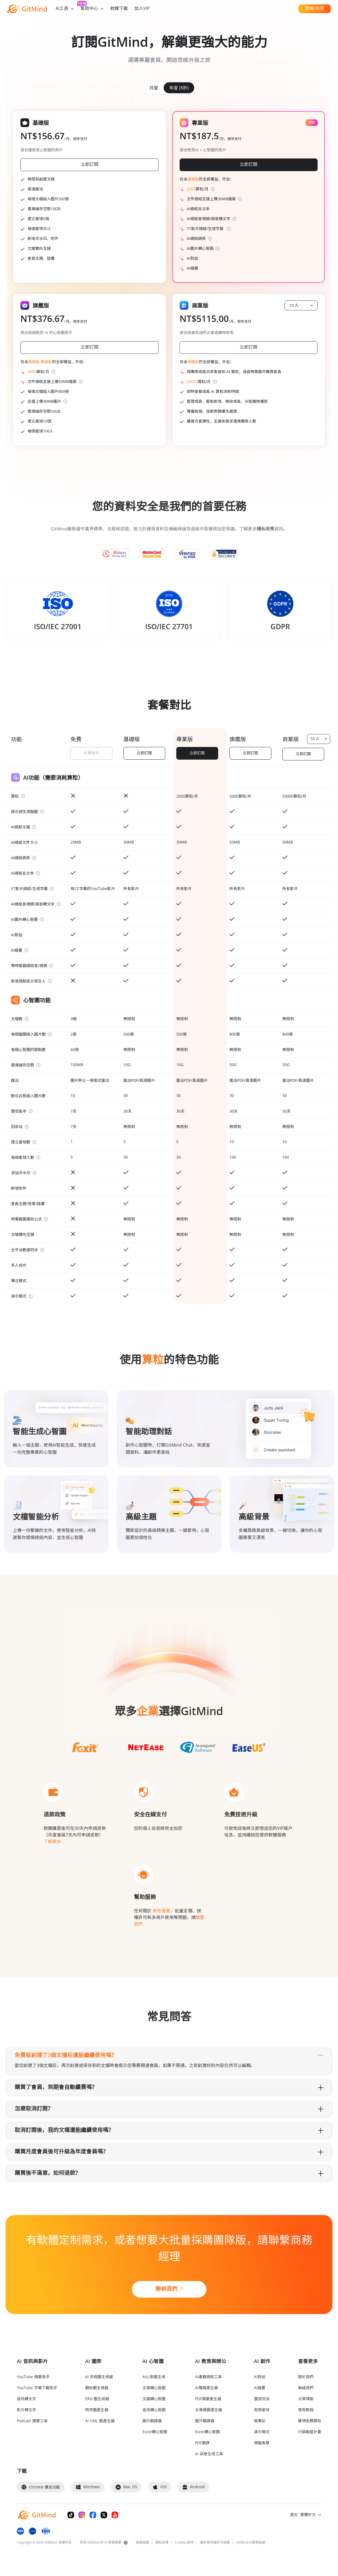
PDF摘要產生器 (208, 2399)
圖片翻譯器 (152, 2421)
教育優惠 (161, 1911)
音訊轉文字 (26, 2399)
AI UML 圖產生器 (100, 2421)
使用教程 (305, 2410)
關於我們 (305, 2377)
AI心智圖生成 (153, 2377)
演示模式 (261, 2432)
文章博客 (305, 2399)
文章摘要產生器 (208, 2410)
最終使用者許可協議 (215, 2542)
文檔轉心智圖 (154, 2399)
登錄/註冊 (314, 9)
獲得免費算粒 (309, 2421)
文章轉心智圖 (154, 2388)
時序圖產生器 (96, 2410)
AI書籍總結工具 (208, 2377)
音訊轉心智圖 (154, 2410)
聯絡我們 (305, 2388)
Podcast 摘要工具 (32, 2421)
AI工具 (65, 9)
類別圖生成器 (96, 2388)
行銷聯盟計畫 (309, 2432)
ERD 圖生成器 (97, 2399)
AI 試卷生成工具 (209, 2454)
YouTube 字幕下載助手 (37, 2388)
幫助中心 (92, 9)
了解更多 (52, 1842)
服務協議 (142, 2542)
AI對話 (259, 2377)
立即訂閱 (144, 753)
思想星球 (261, 2410)
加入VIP (142, 9)
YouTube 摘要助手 (33, 2377)
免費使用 (91, 753)
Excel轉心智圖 (154, 2432)
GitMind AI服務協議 (250, 2542)
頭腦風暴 (261, 2443)
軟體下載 (119, 9)
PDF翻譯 (202, 2443)
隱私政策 (162, 2542)
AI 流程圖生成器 (99, 2377)
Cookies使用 (184, 2542)
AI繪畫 (259, 2388)
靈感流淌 (261, 2399)
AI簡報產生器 (206, 2388)
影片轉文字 (26, 2410)
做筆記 (260, 2421)
